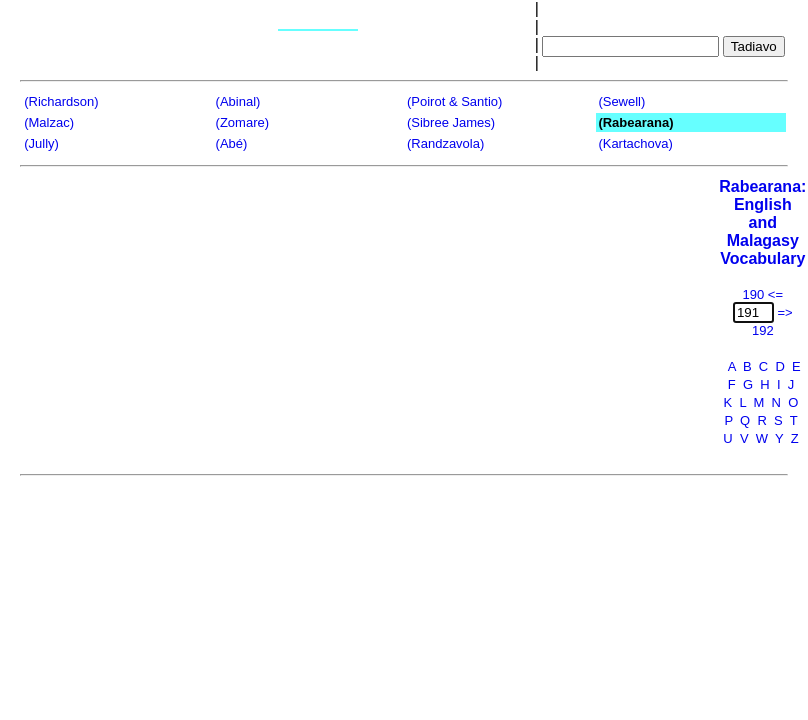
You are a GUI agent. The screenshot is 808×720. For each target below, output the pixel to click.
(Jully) (41, 143)
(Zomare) (242, 122)
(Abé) (232, 143)
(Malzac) (49, 122)
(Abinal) (238, 101)
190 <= (763, 294)
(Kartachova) (635, 143)
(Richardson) (61, 101)
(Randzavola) (445, 143)
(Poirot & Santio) (454, 101)
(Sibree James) (451, 122)
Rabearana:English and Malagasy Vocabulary (762, 222)
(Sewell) (621, 101)
